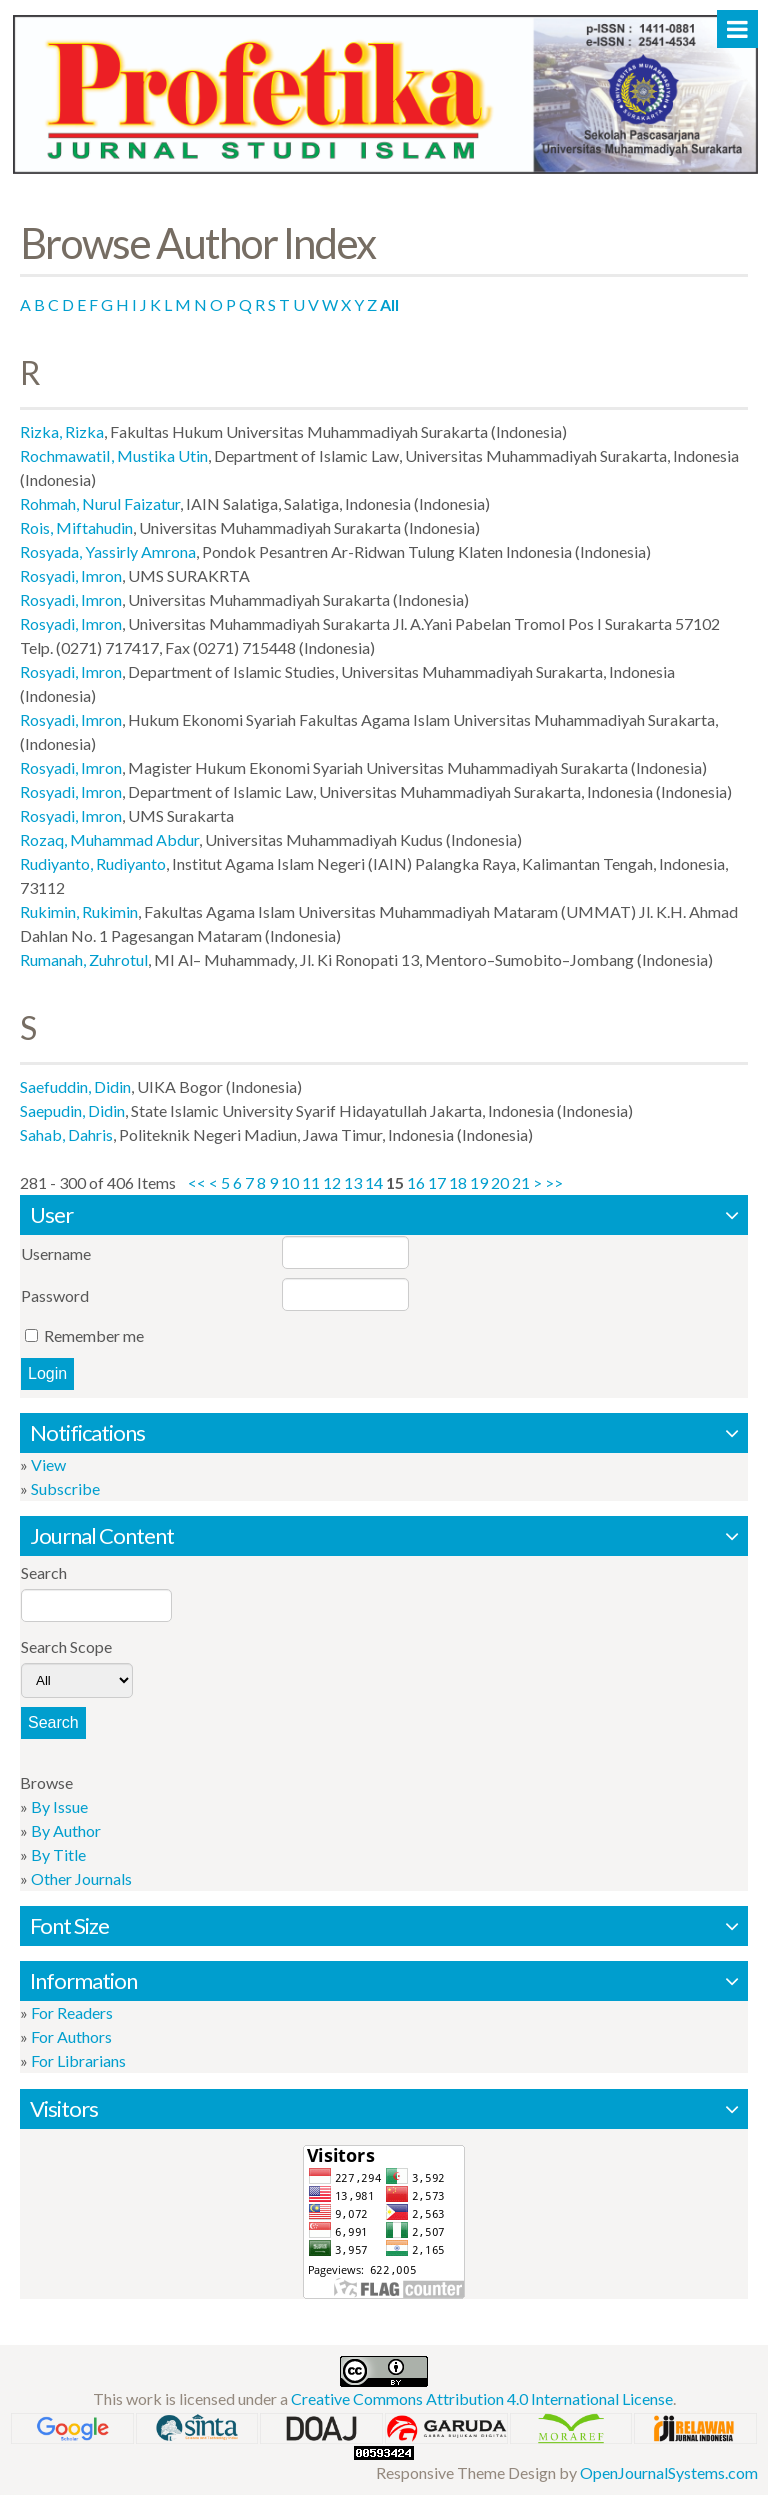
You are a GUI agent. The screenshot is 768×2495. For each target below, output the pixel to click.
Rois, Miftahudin (76, 527)
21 (521, 1182)
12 (332, 1182)
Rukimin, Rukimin (79, 911)
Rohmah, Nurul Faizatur (100, 503)
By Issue (59, 1806)
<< (197, 1182)
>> (554, 1182)
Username (56, 1253)
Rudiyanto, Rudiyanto (93, 863)
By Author (66, 1830)
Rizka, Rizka (62, 431)
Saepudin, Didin (72, 1110)
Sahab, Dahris (66, 1134)
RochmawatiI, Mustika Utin (114, 455)
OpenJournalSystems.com (669, 2472)
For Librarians (78, 2060)
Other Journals (81, 1878)
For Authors (71, 2036)
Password (55, 1295)
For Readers (72, 2012)
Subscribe (65, 1488)
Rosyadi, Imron (71, 575)
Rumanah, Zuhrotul (84, 959)
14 (374, 1182)
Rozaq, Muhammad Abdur (109, 839)
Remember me (94, 1335)
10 (290, 1182)
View (48, 1464)
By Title (58, 1854)
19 (479, 1182)
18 (458, 1182)
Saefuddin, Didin (75, 1086)
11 (311, 1182)
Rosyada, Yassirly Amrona (108, 551)
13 (353, 1182)
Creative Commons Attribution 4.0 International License (482, 2398)
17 (437, 1182)
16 (416, 1182)
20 (500, 1182)
